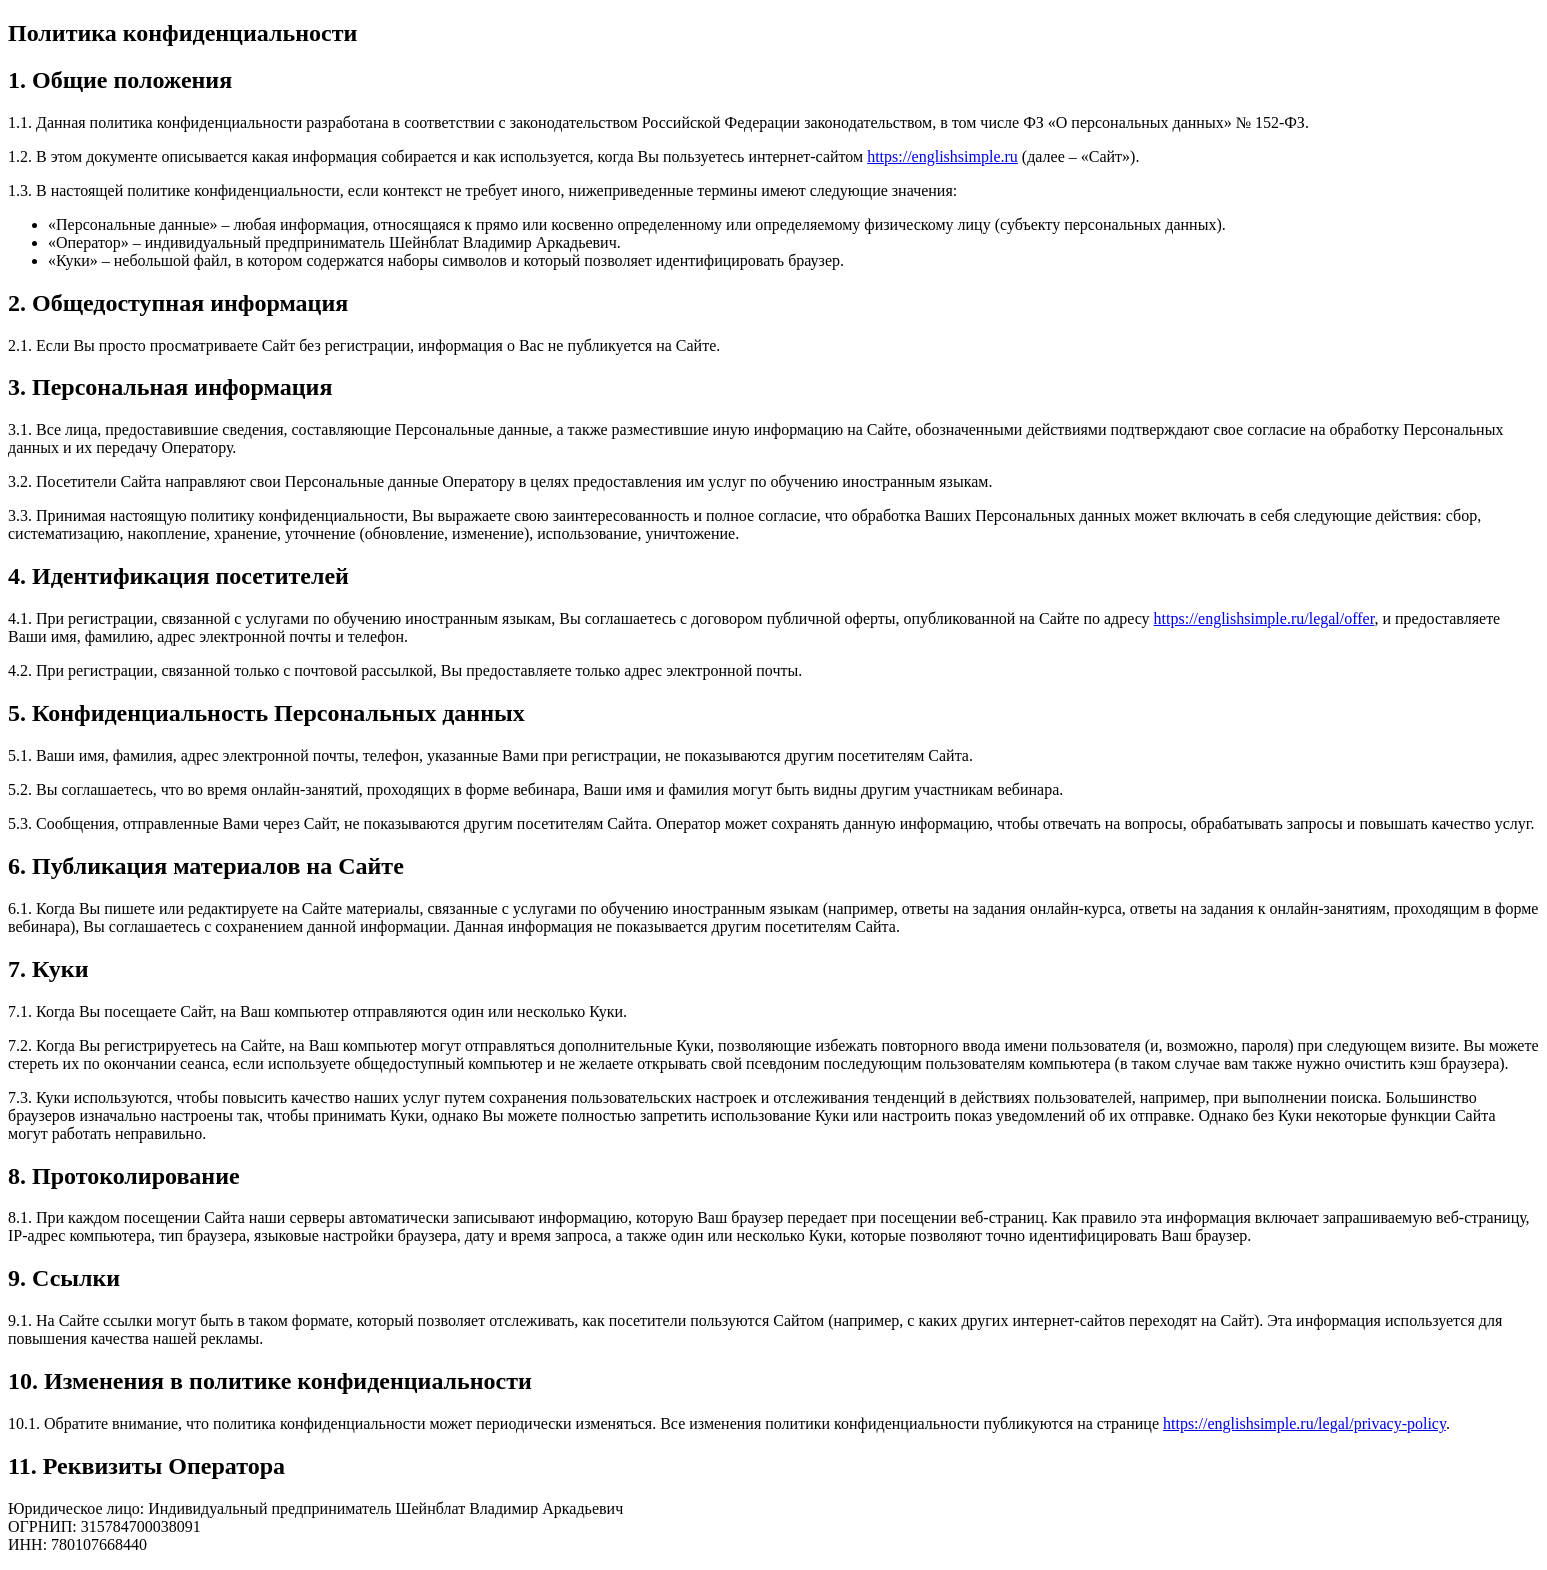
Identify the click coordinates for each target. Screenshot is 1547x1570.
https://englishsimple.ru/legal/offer (1264, 618)
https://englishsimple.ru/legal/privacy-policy (1304, 1423)
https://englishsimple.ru (942, 156)
